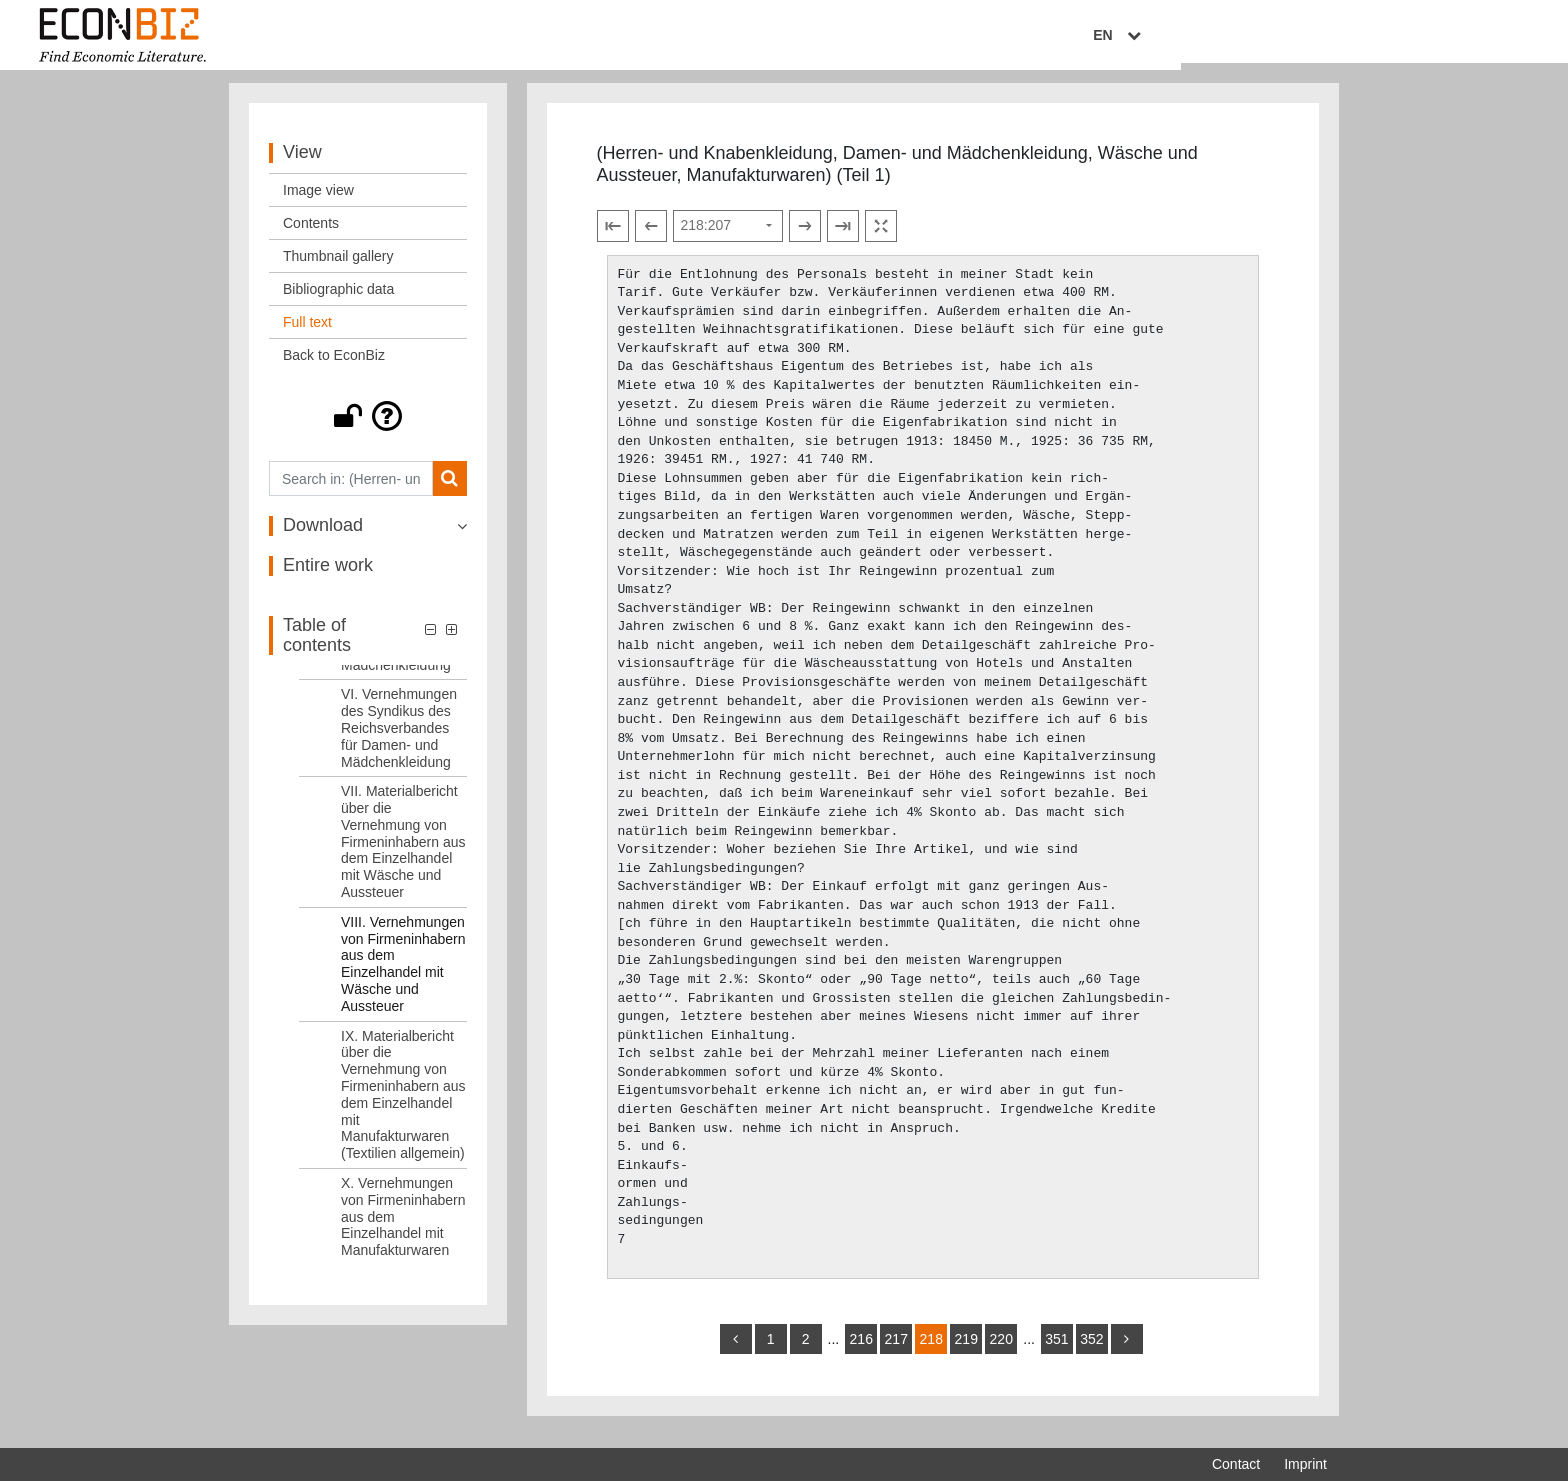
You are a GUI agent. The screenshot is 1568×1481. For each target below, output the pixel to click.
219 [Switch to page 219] (966, 1351)
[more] (1127, 1351)
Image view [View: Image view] (318, 202)
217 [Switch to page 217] (896, 1351)
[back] (736, 1351)
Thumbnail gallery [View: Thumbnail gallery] (338, 268)
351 (1056, 1351)
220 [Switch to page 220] (1001, 1351)
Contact (1236, 1464)
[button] (368, 428)
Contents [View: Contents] (311, 235)
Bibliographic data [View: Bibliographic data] (338, 301)
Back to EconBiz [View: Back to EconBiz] (334, 367)
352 (1091, 1351)
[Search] (449, 490)
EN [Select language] (1313, 37)
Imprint (1305, 1464)
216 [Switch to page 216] (861, 1351)
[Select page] (728, 237)
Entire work (328, 577)
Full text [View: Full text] (307, 334)
